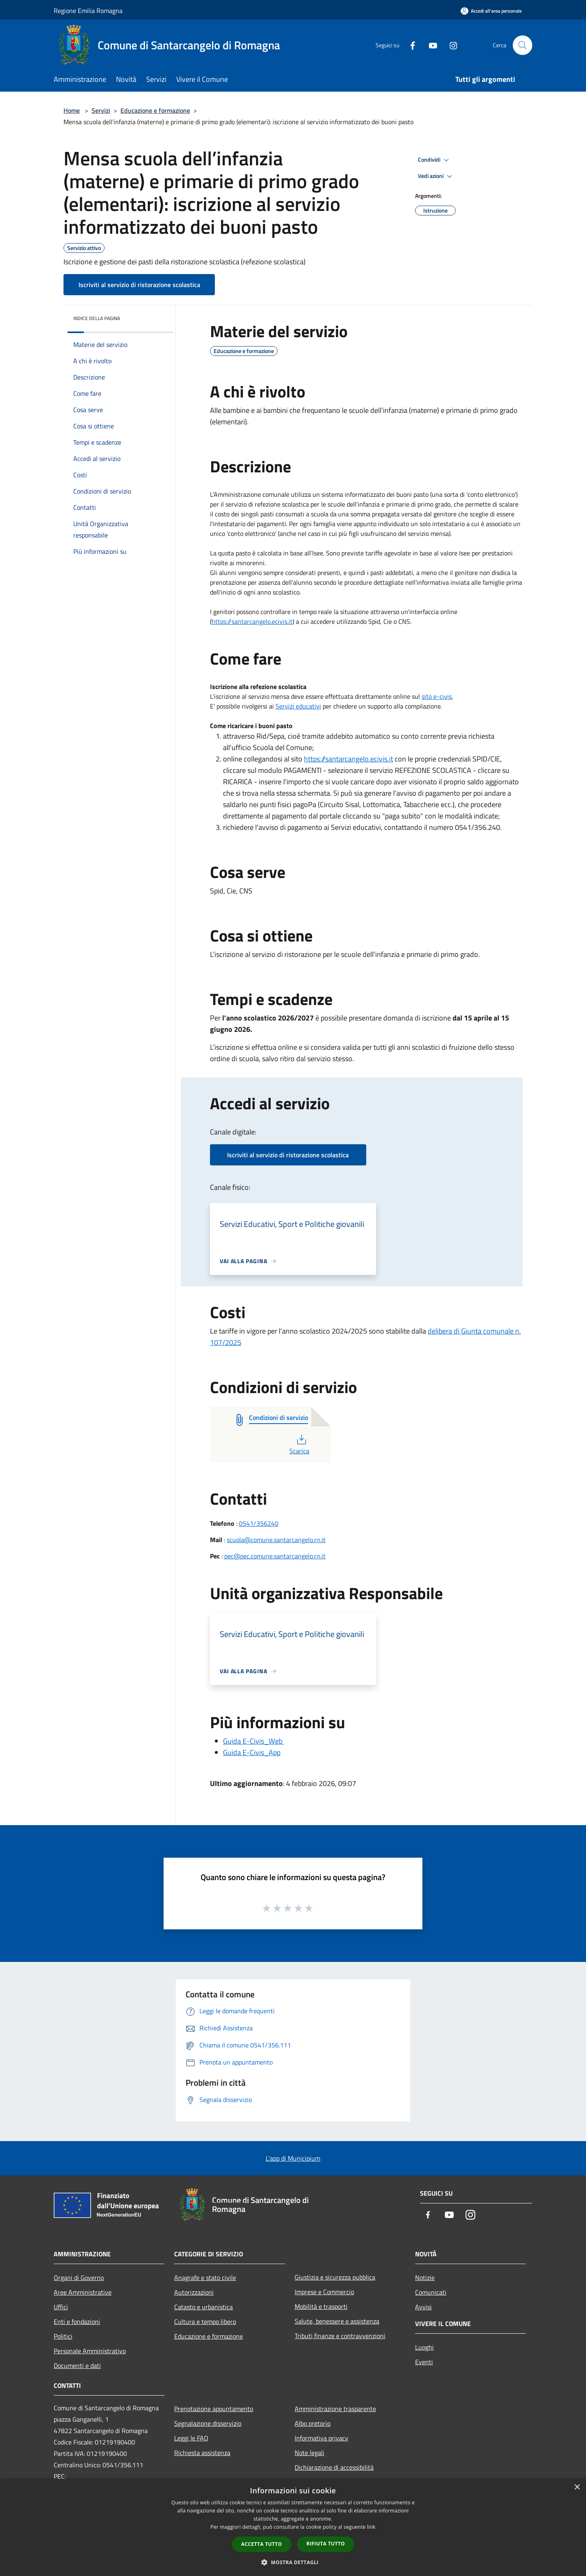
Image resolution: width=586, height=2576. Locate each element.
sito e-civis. (437, 696)
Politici (63, 2336)
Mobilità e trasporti (321, 2306)
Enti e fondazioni (77, 2321)
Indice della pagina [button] (96, 318)
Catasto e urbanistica (203, 2307)
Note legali (309, 2453)
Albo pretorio (312, 2423)
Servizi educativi (298, 706)
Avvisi (423, 2307)
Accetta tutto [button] (261, 2544)
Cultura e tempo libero (205, 2321)
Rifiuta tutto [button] (325, 2543)
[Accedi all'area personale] (491, 10)
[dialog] (293, 2527)
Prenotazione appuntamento (213, 2409)
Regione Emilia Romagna (88, 10)
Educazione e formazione (155, 110)
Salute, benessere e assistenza (337, 2321)
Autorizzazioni (194, 2292)
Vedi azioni (436, 176)
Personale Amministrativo (90, 2351)
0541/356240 (258, 1523)
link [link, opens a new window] (371, 2526)
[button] (293, 2562)
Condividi (434, 160)
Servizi (101, 110)
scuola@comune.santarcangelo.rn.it (276, 1540)
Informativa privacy (321, 2438)
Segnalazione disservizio (207, 2423)
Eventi (424, 2362)
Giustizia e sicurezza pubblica (335, 2277)
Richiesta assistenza (202, 2453)
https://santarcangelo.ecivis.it (252, 621)
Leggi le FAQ (191, 2438)
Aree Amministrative (83, 2292)
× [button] (577, 2487)
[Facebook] (409, 44)
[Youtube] (430, 44)
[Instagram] (450, 44)
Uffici (61, 2307)
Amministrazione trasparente (335, 2409)
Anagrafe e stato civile (205, 2277)
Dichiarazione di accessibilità (334, 2467)
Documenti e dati (77, 2365)
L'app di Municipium (293, 2158)
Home (71, 110)
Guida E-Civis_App (251, 1752)
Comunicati (430, 2292)
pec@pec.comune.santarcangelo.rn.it (275, 1556)
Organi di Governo (79, 2277)
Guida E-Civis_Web (253, 1741)
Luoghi (424, 2347)
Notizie (425, 2277)
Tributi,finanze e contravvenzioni (340, 2336)
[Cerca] (522, 45)
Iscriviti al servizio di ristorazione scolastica (139, 285)
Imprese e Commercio (324, 2292)
